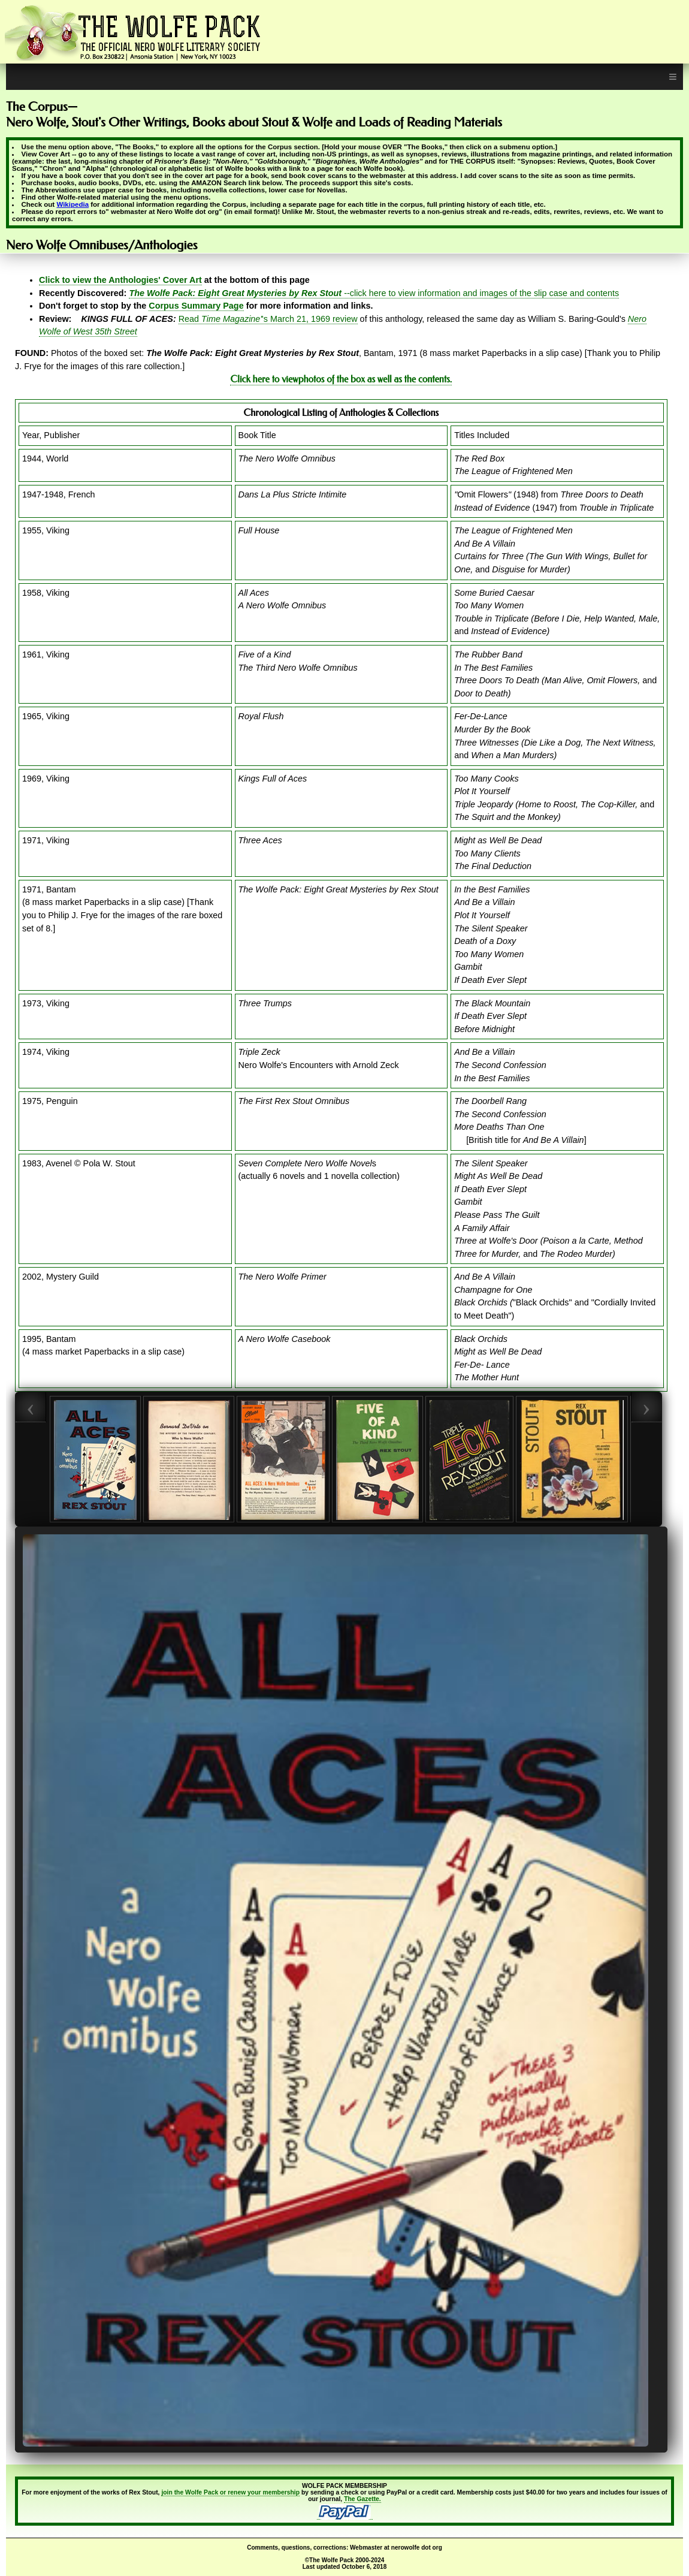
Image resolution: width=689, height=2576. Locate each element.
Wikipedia (72, 204)
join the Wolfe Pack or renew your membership (230, 2492)
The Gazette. (362, 2499)
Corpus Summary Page (196, 305)
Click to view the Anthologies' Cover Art (120, 280)
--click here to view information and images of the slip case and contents (374, 293)
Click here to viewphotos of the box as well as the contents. (341, 379)
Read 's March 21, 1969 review (268, 319)
